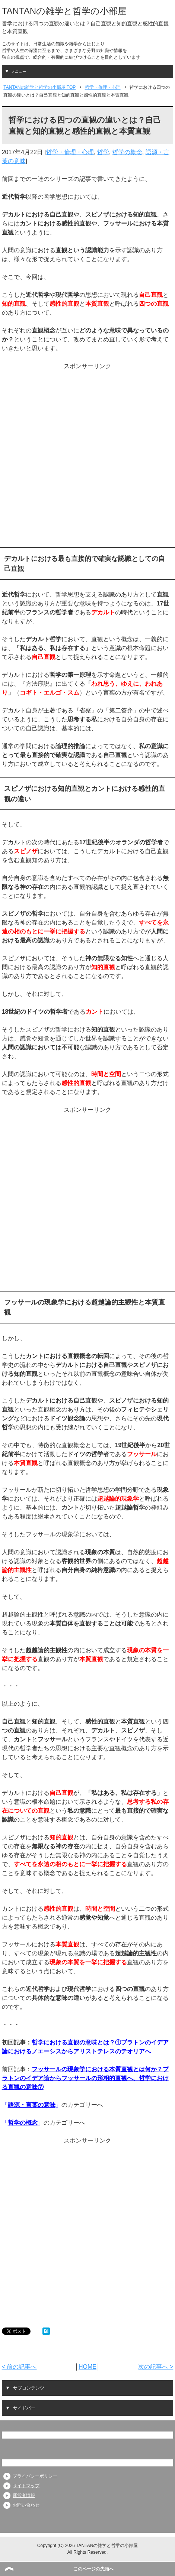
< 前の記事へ (19, 2367)
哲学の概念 (127, 152)
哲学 (103, 152)
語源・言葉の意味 (31, 2105)
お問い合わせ (26, 2505)
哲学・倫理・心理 (70, 152)
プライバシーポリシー (35, 2476)
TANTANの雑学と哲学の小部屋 (64, 11)
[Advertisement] (86, 457)
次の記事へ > (155, 2367)
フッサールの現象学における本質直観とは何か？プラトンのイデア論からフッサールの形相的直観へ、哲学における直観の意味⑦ (85, 2078)
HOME (87, 2367)
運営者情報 (24, 2495)
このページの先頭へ (93, 2569)
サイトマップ (26, 2485)
